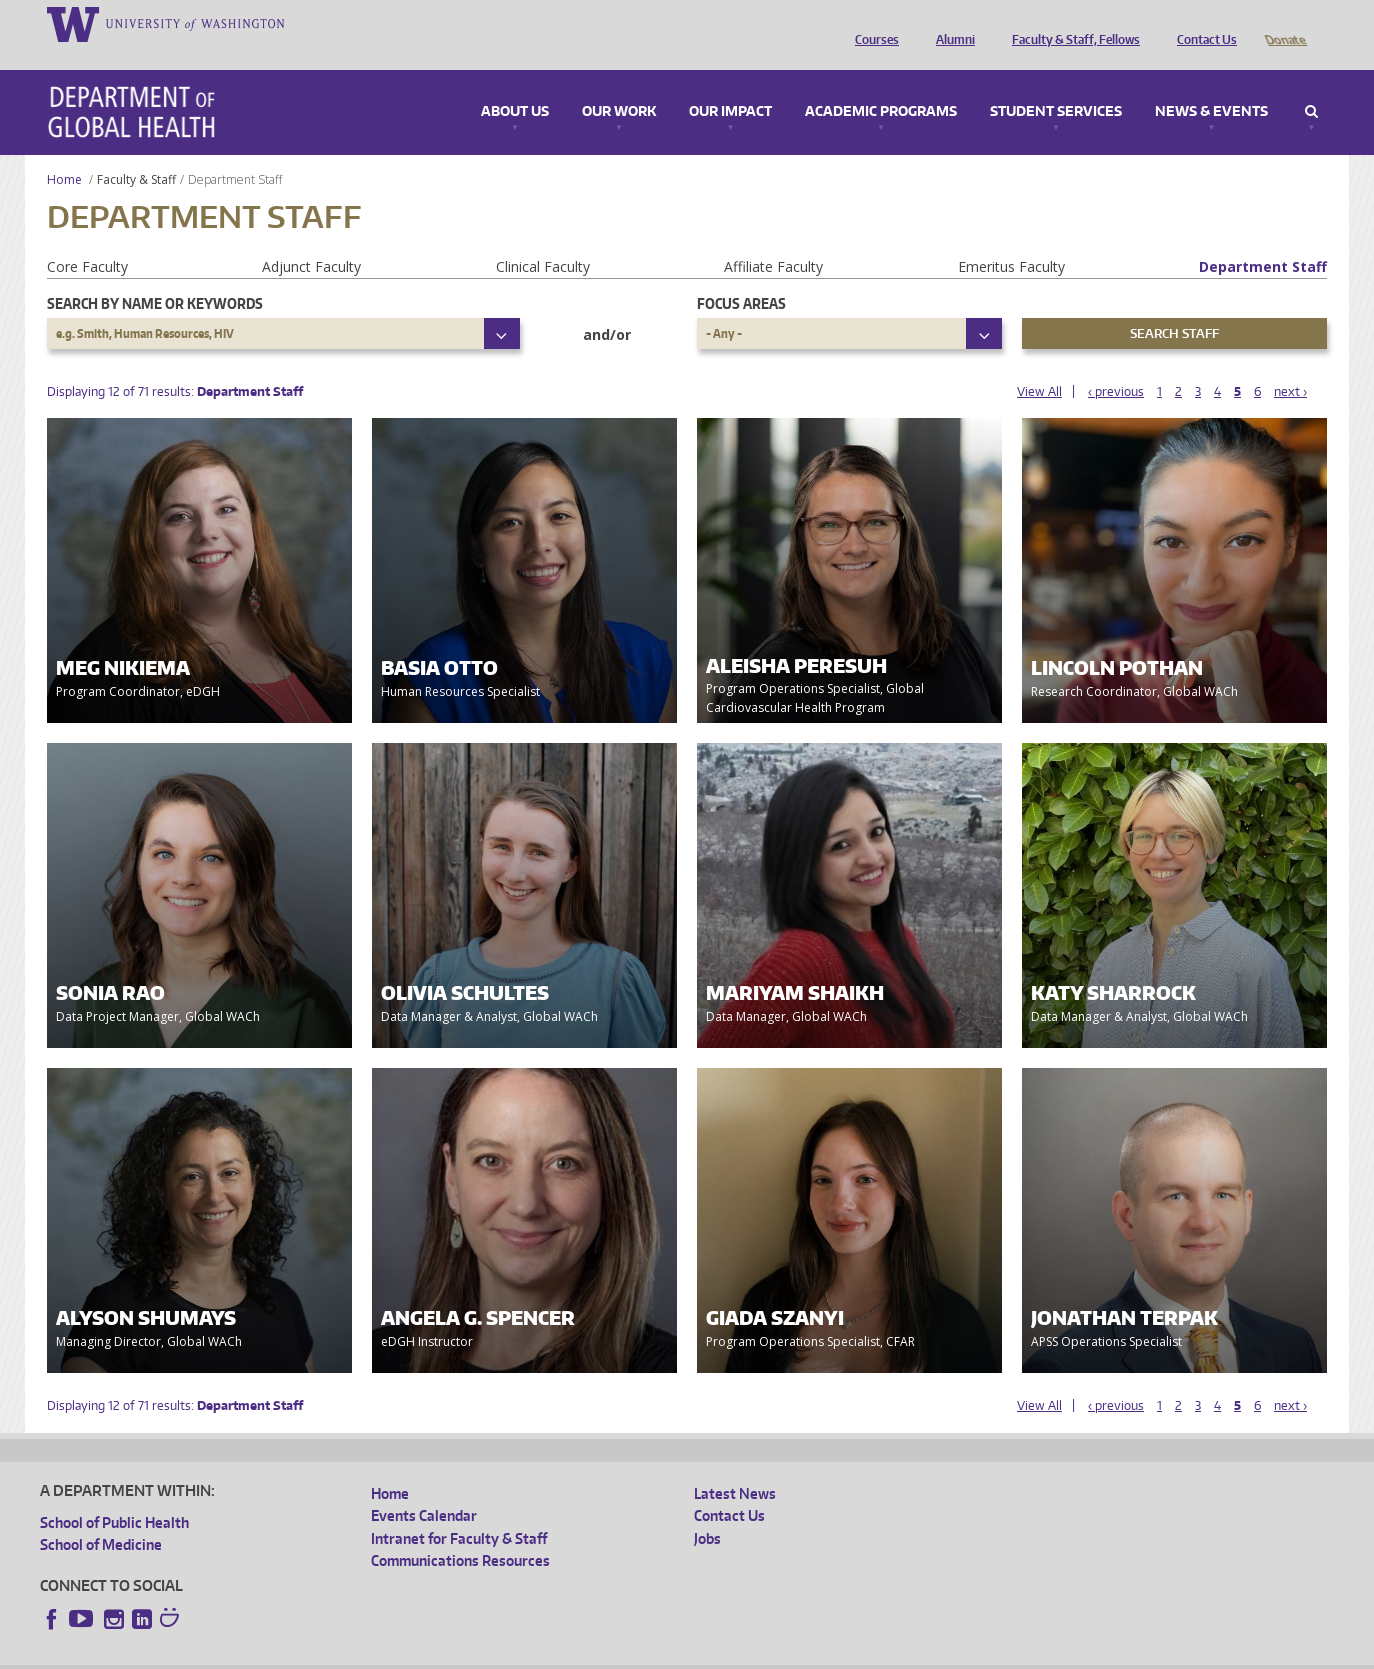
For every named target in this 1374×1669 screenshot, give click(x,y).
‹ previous (1116, 363)
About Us (515, 84)
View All (1039, 363)
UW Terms (386, 1653)
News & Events (1211, 84)
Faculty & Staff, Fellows (1071, 23)
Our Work (619, 84)
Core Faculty (87, 238)
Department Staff (1263, 238)
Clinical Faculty (543, 238)
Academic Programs (881, 84)
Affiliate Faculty (773, 238)
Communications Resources (460, 1532)
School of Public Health (114, 1494)
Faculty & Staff (136, 151)
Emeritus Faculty (1011, 238)
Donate (1284, 23)
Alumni (950, 23)
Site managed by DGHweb (505, 1653)
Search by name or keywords (155, 275)
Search (1311, 84)
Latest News (735, 1465)
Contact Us (1202, 23)
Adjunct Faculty (311, 238)
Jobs (707, 1510)
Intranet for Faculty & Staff (459, 1510)
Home (64, 151)
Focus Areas (741, 275)
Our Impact (730, 84)
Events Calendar (424, 1487)
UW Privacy (305, 1653)
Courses (872, 23)
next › (1290, 363)
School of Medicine (101, 1516)
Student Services (1056, 84)
